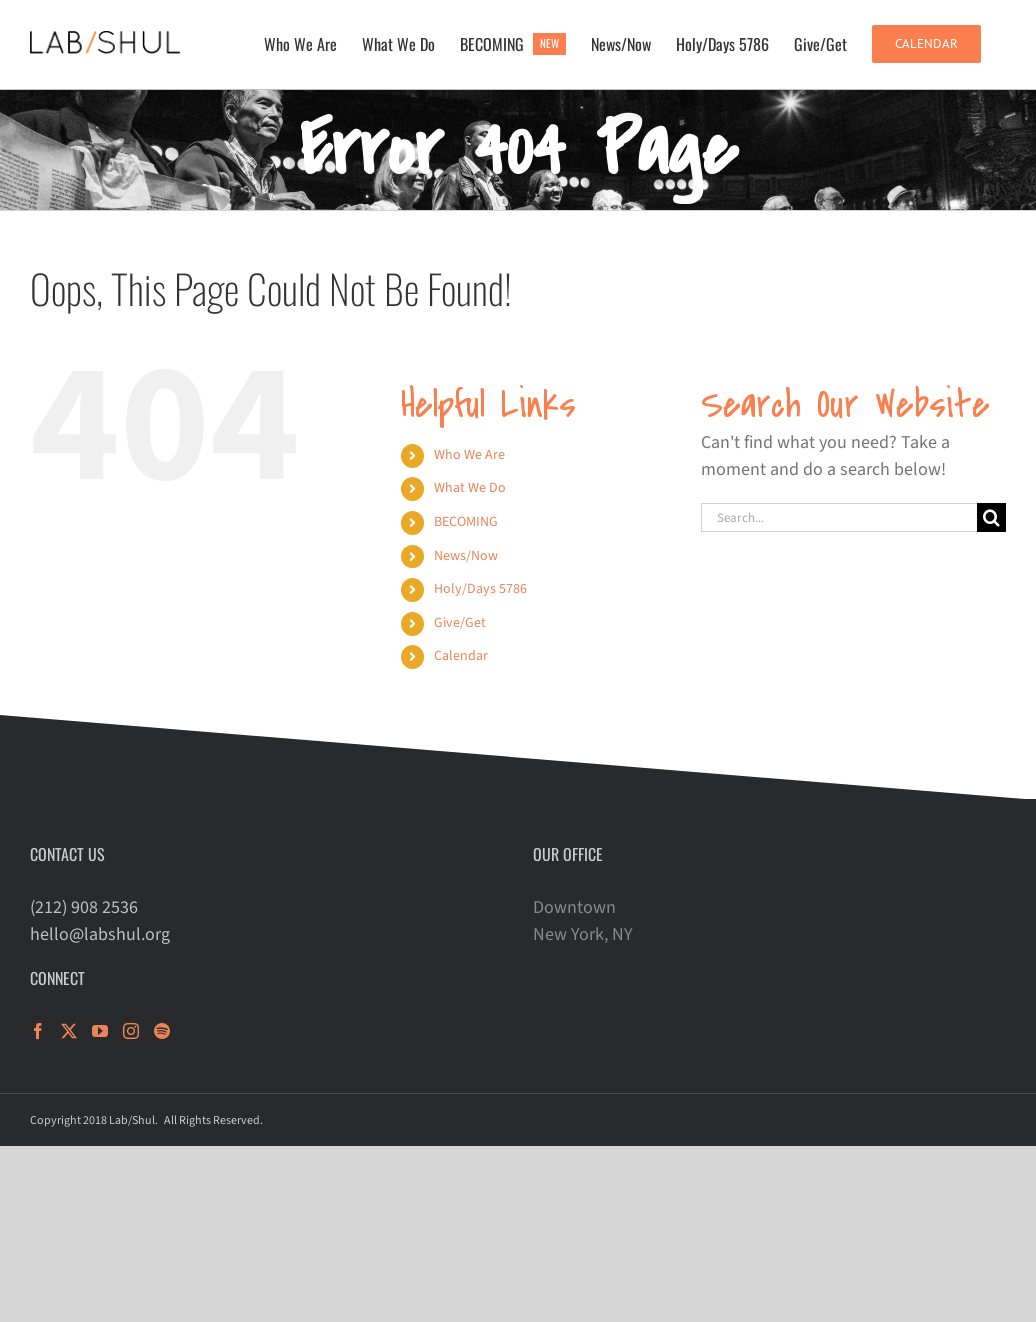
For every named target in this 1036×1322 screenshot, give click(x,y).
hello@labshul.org (100, 934)
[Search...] (839, 517)
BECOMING (466, 522)
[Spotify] (162, 1031)
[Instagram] (131, 1031)
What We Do (470, 488)
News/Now (466, 556)
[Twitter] (69, 1031)
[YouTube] (100, 1031)
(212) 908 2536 (84, 907)
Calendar (461, 656)
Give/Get (460, 623)
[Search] (991, 517)
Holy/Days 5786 (480, 589)
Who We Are (469, 455)
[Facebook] (38, 1031)
